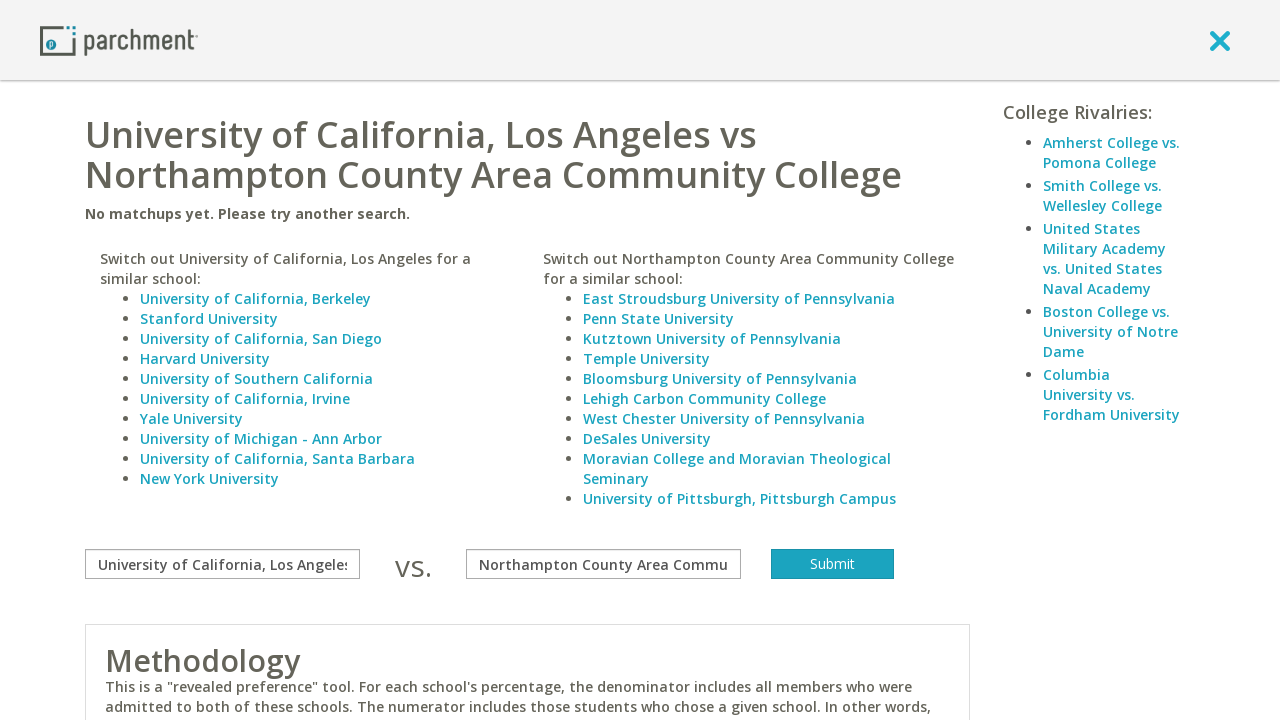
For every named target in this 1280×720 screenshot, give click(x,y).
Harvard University (205, 358)
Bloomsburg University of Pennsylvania (720, 378)
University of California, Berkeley (255, 298)
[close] (1220, 40)
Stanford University (209, 318)
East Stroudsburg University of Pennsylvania (739, 298)
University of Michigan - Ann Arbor (261, 438)
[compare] (222, 564)
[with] (603, 564)
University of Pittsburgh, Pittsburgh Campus (739, 498)
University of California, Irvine (245, 398)
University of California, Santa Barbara (277, 458)
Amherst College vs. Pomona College (1111, 152)
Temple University (646, 358)
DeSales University (647, 438)
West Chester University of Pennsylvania (724, 418)
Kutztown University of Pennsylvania (712, 338)
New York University (209, 478)
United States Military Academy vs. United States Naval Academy (1104, 258)
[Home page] (119, 39)
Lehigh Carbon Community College (704, 398)
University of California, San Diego (261, 338)
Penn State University (658, 318)
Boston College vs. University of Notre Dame (1110, 331)
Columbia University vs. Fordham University (1111, 394)
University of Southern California (256, 378)
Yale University (191, 418)
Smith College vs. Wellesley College (1102, 195)
